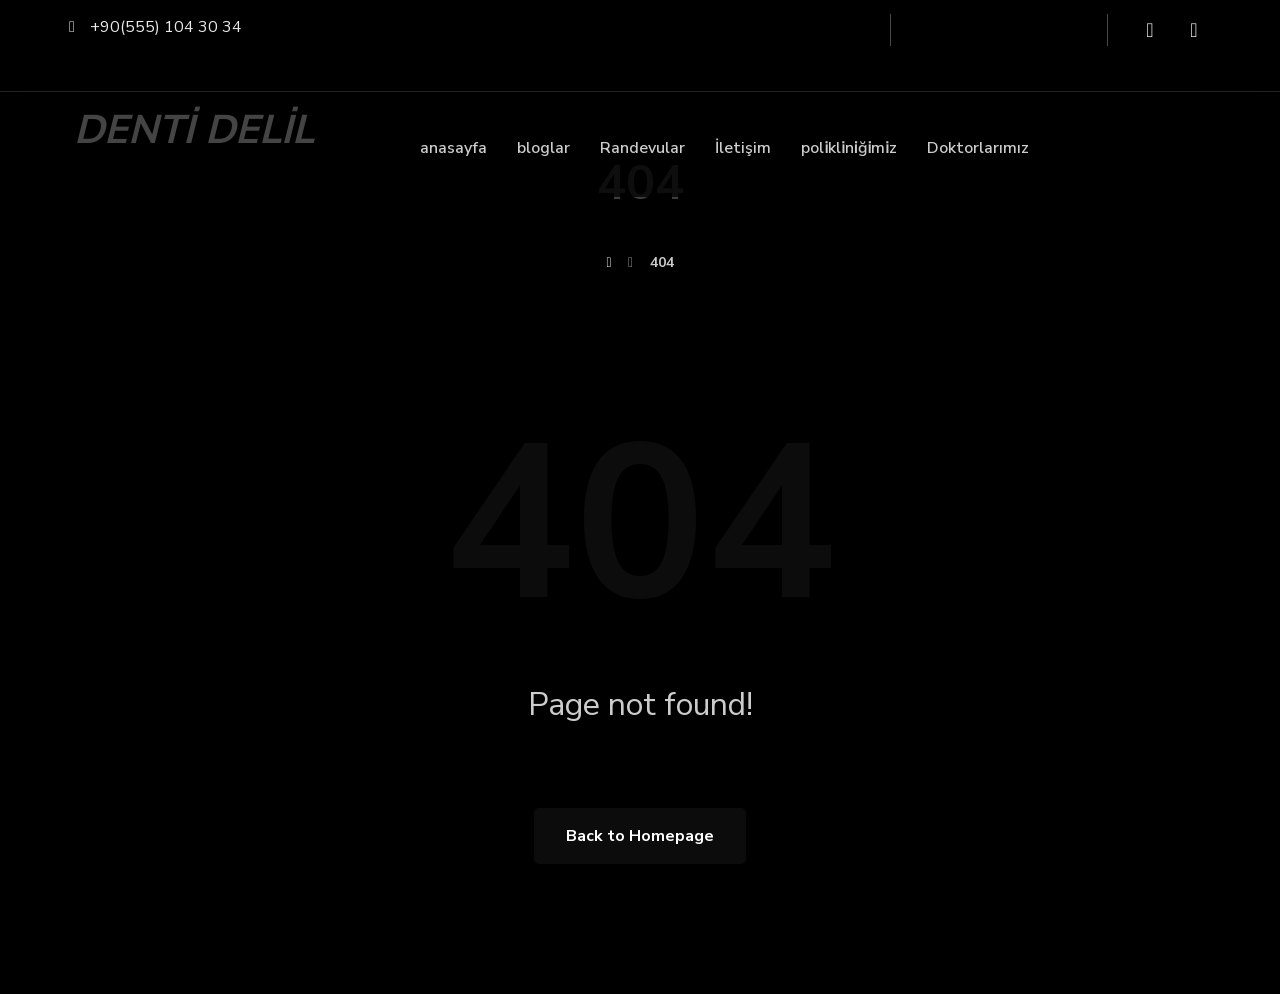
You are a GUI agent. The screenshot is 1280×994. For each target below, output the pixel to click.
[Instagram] (1194, 30)
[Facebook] (1150, 30)
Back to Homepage (640, 836)
